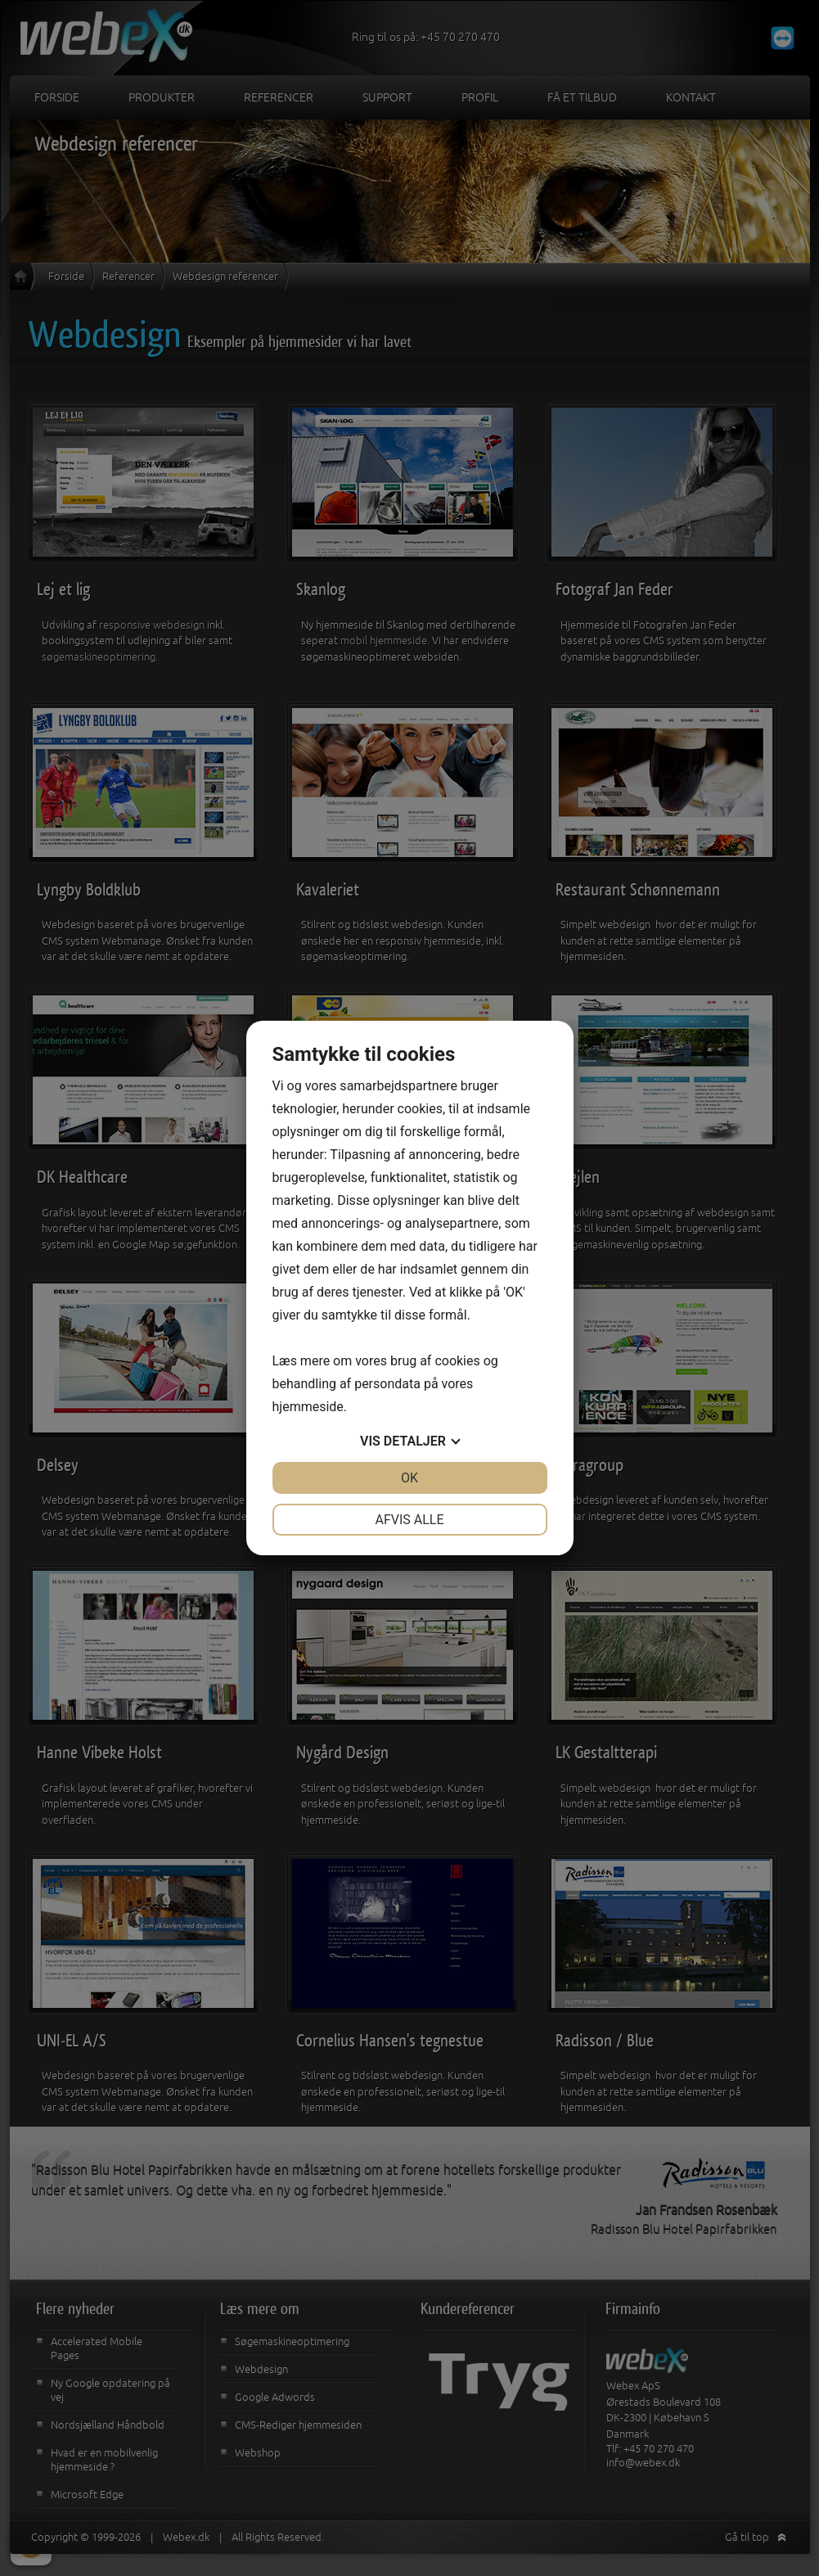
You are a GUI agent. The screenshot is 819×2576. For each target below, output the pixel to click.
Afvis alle (409, 1519)
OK (409, 1478)
